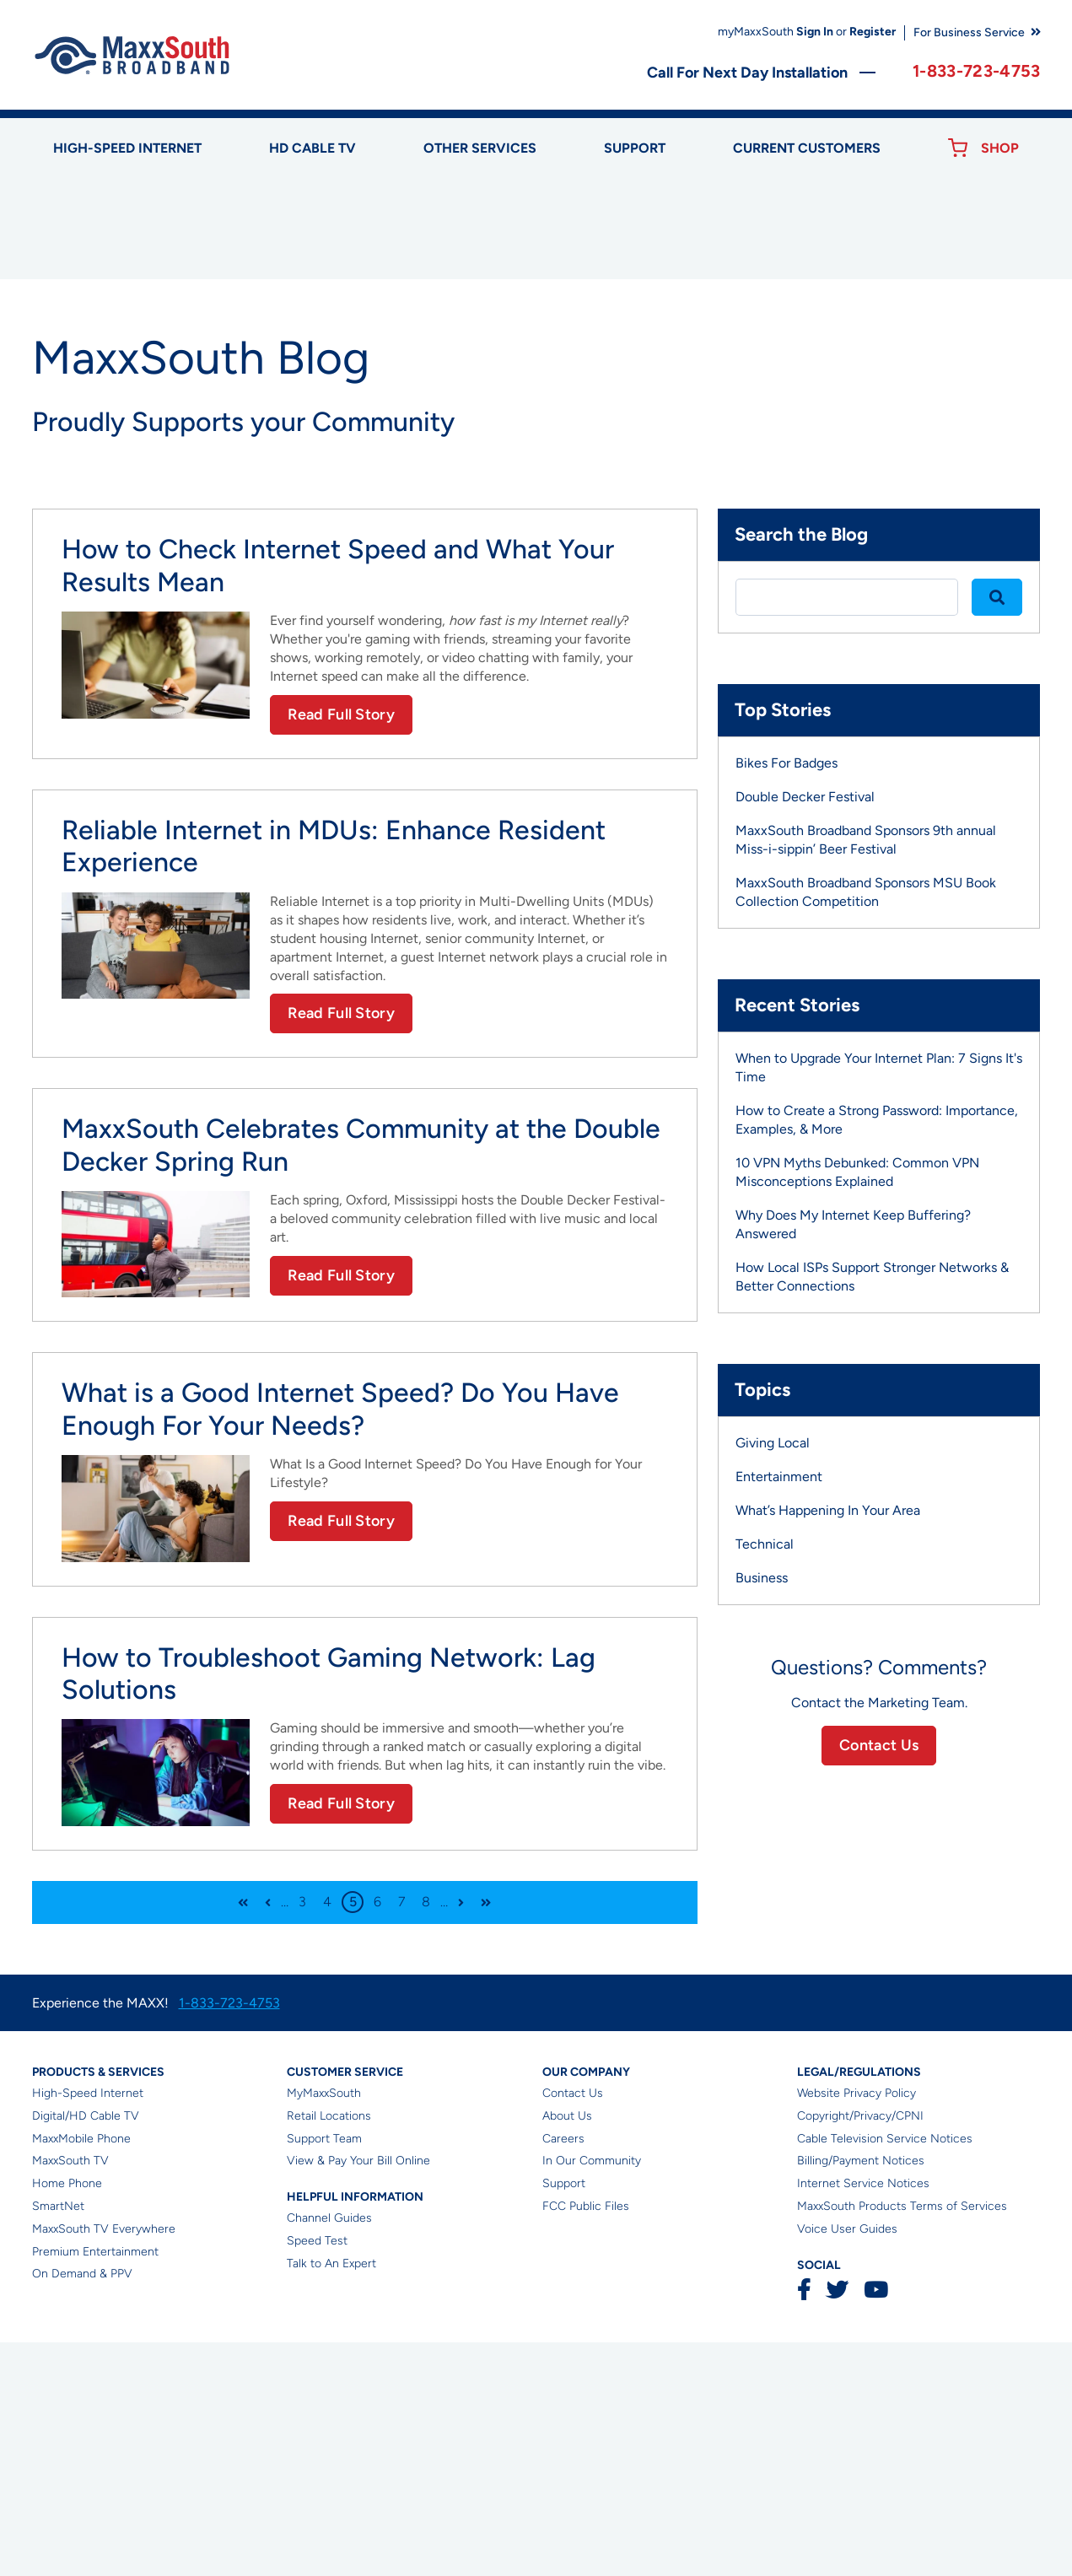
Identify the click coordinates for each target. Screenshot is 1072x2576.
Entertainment (778, 1711)
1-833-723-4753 (976, 71)
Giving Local (772, 1677)
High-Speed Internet (87, 2327)
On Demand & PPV (82, 2508)
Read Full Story (341, 948)
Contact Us (878, 1979)
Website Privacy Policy (856, 2327)
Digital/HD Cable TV (85, 2349)
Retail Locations (329, 2349)
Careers (563, 2372)
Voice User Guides (847, 2462)
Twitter (837, 2524)
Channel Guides (329, 2451)
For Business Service (969, 32)
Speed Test (317, 2474)
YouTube (875, 2524)
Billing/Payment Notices (860, 2395)
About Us (567, 2349)
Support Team (324, 2372)
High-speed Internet (127, 148)
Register (872, 31)
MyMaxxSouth (324, 2327)
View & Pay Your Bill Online (358, 2395)
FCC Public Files (585, 2440)
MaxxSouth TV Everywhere (103, 2462)
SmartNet (58, 2440)
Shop (1000, 148)
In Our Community (591, 2395)
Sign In (814, 31)
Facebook (804, 2524)
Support (634, 148)
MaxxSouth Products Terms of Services (902, 2440)
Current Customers (807, 148)
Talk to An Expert (331, 2497)
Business (761, 1812)
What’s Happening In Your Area (827, 1745)
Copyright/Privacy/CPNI (860, 2349)
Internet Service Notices (863, 2417)
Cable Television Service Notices (884, 2372)
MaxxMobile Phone (81, 2372)
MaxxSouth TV (70, 2395)
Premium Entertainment (95, 2485)
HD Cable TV (312, 148)
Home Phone (67, 2417)
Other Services (479, 148)
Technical (764, 1778)
